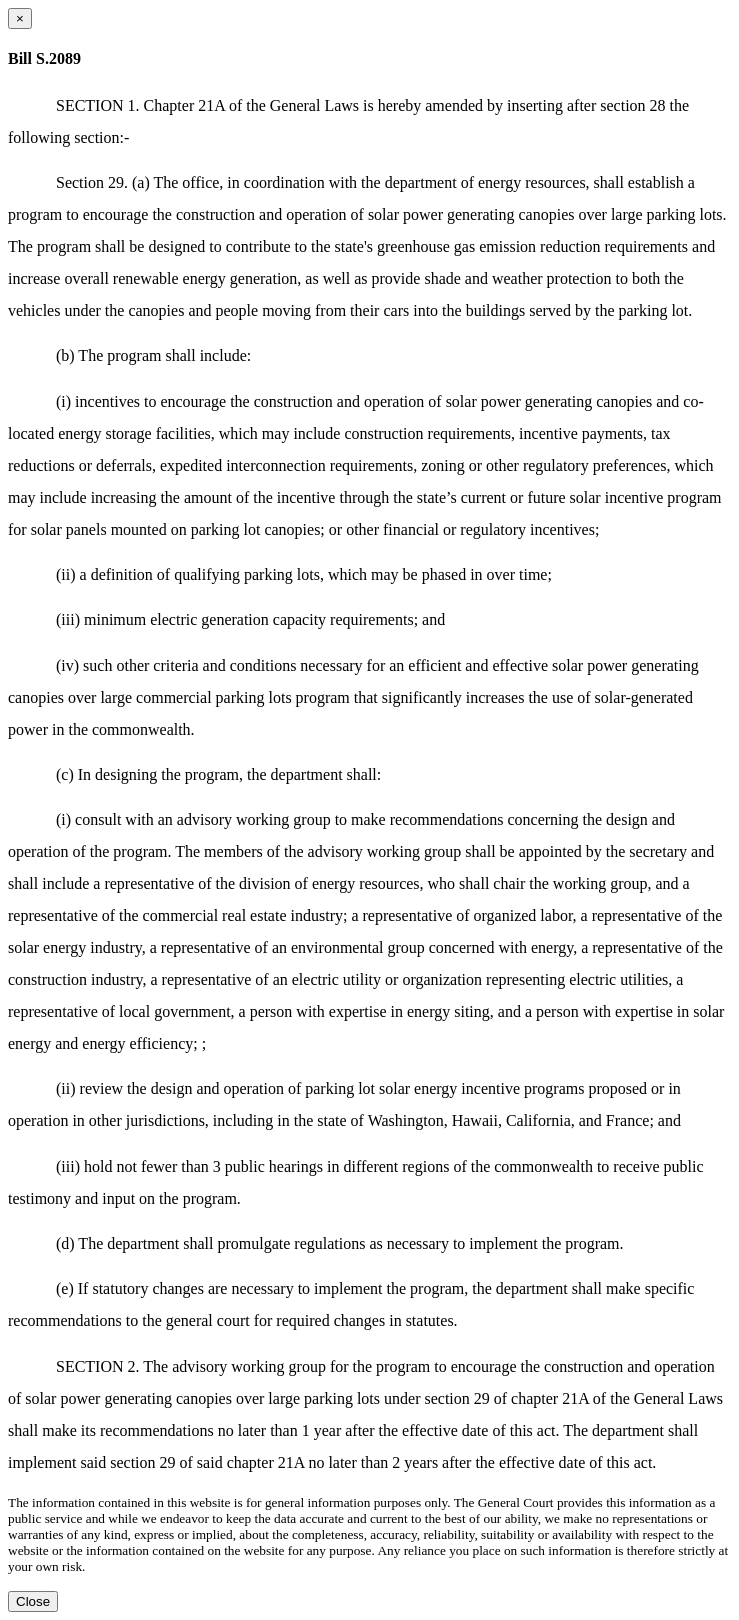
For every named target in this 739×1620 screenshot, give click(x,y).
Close (33, 1601)
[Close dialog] (20, 18)
